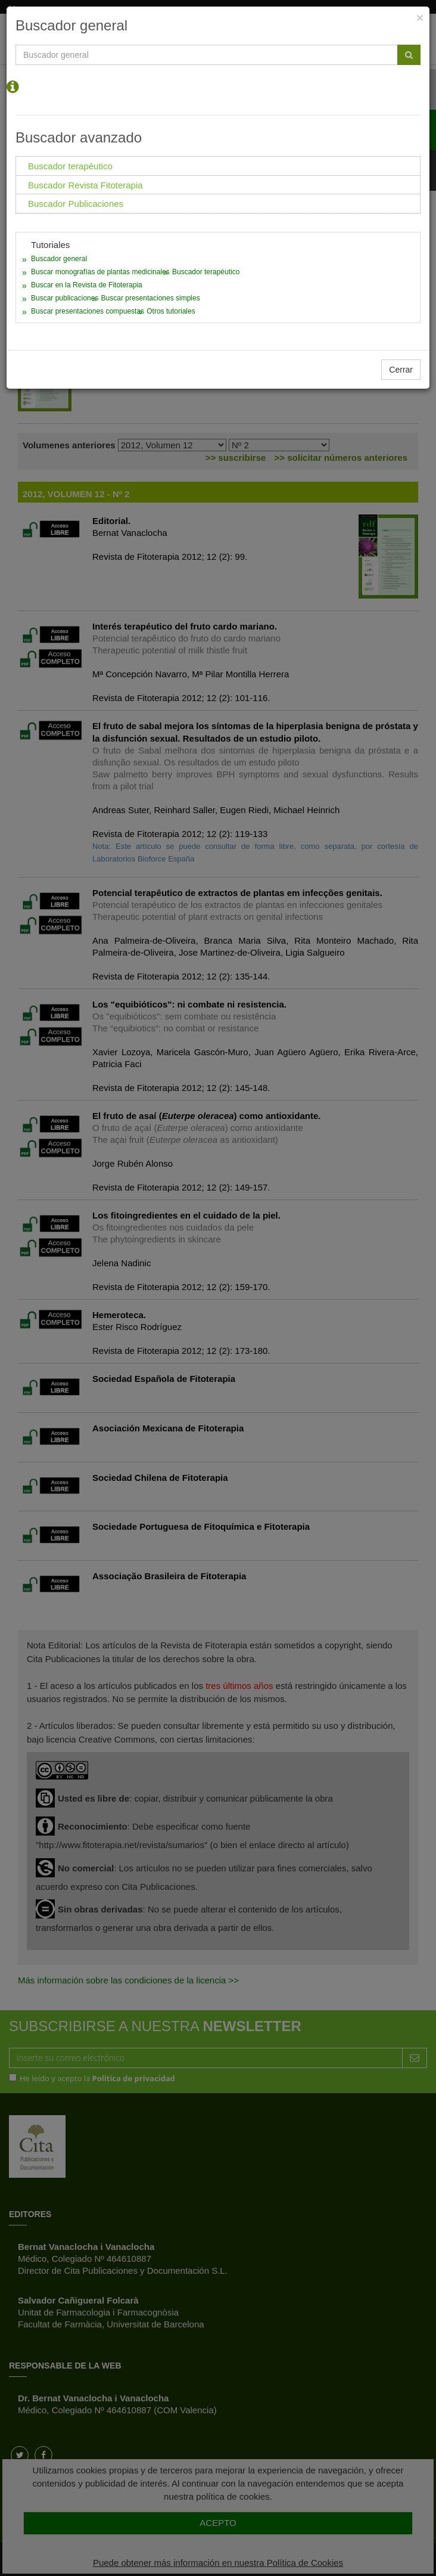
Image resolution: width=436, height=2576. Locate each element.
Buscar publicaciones (64, 298)
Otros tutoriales (171, 311)
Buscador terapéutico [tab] (70, 166)
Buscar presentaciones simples (150, 298)
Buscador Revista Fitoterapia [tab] (85, 185)
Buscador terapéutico (205, 272)
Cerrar (401, 369)
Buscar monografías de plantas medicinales (100, 272)
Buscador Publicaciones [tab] (75, 204)
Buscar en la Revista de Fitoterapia (86, 285)
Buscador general (59, 259)
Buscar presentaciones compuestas (87, 311)
